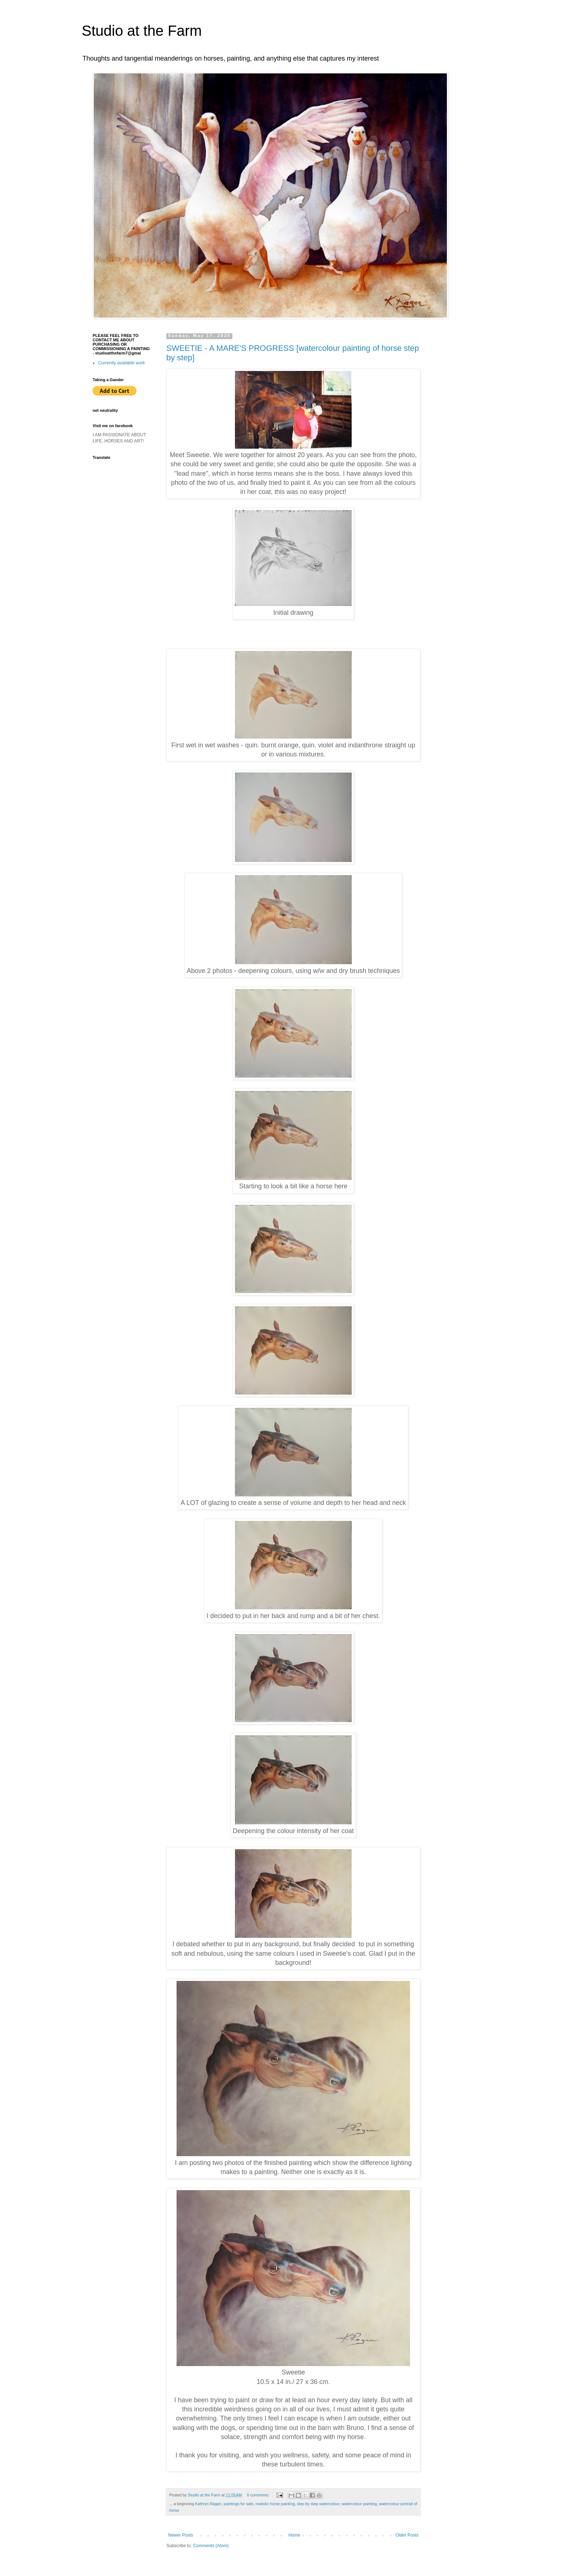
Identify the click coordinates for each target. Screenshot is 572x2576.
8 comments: (259, 2495)
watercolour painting (359, 2504)
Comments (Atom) (210, 2545)
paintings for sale (239, 2504)
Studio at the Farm (142, 31)
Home (294, 2535)
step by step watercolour (318, 2504)
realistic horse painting (275, 2504)
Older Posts (406, 2535)
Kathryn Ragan (208, 2504)
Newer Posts (180, 2535)
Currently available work (121, 362)
